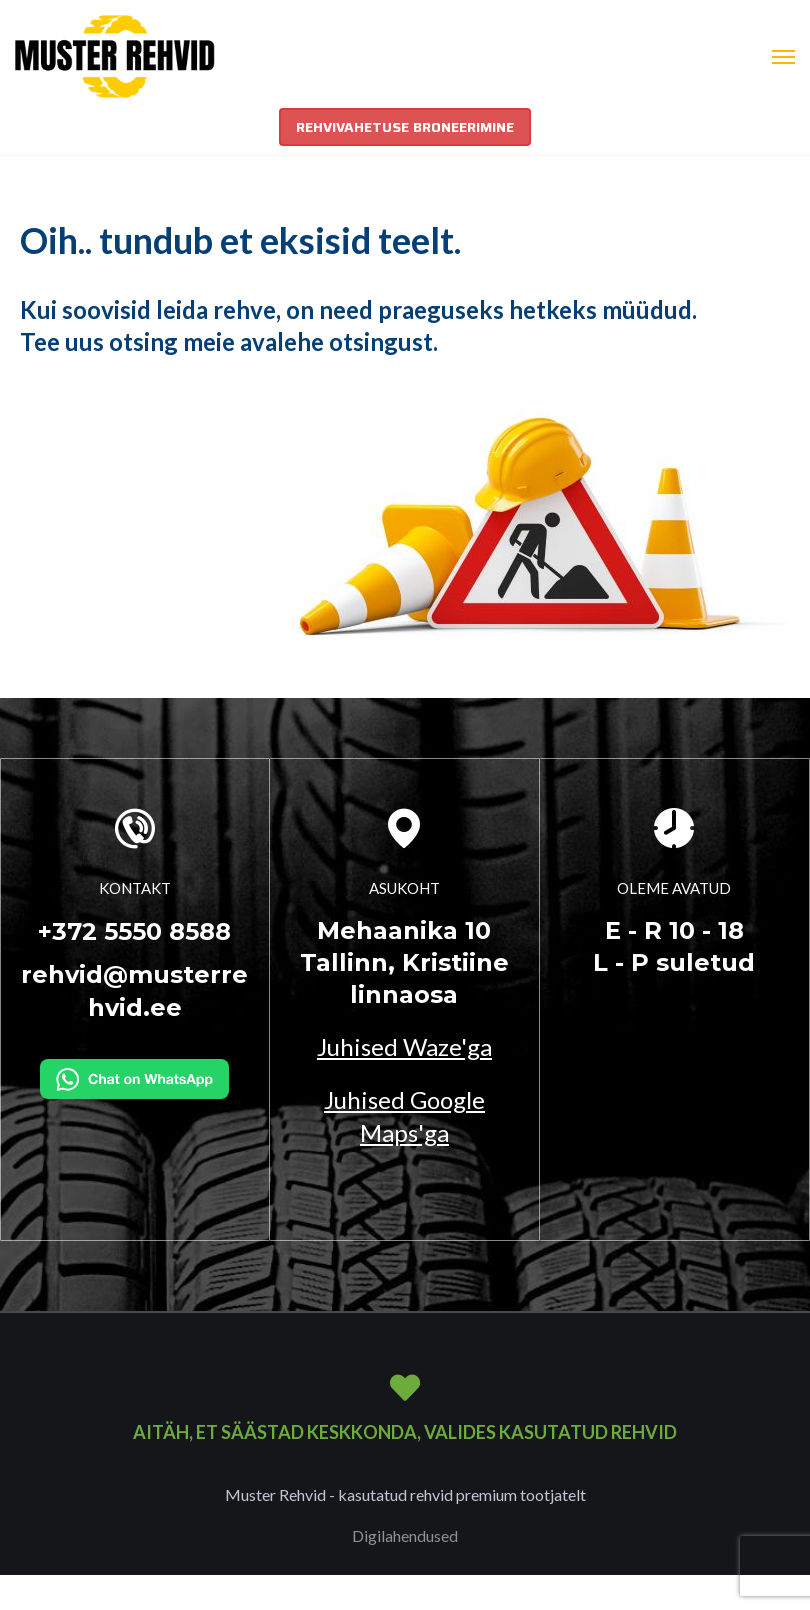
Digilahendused (405, 1535)
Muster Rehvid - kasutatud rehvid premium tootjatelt (405, 1494)
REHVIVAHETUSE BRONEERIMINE (405, 127)
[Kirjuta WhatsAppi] (134, 1076)
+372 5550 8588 (134, 931)
